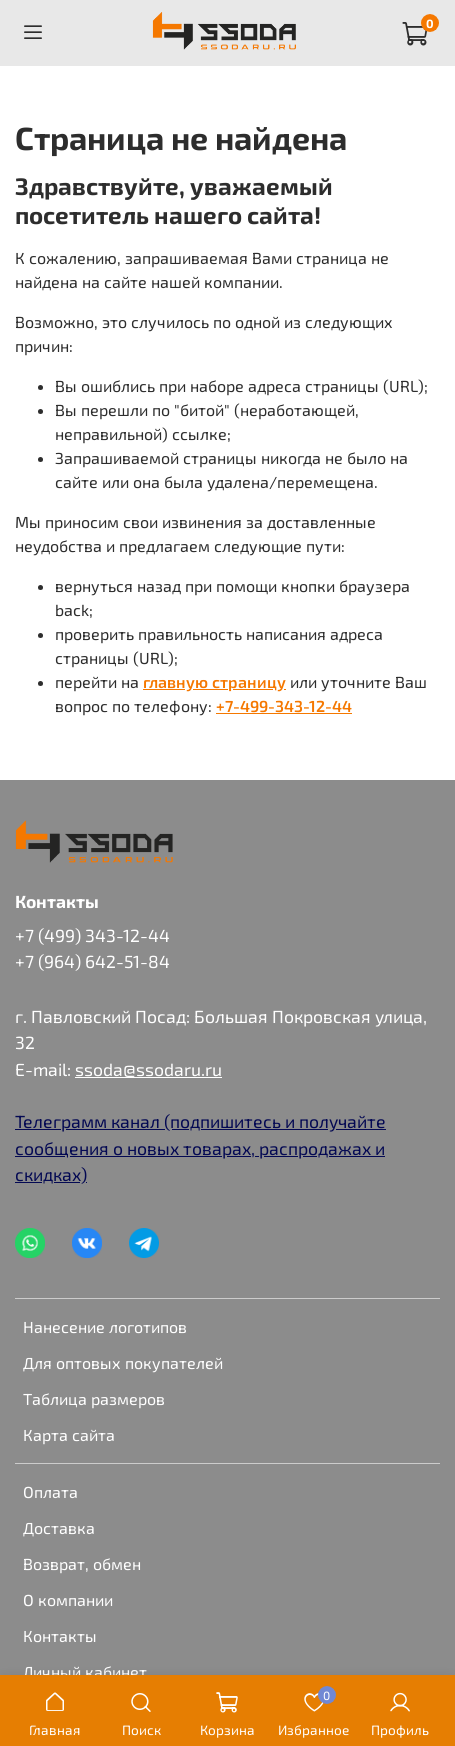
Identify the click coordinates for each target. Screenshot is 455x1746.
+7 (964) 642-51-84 (92, 961)
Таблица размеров (94, 1398)
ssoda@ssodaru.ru (148, 1069)
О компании (68, 1599)
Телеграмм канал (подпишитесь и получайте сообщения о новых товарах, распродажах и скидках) (200, 1147)
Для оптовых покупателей (123, 1362)
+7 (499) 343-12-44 (92, 935)
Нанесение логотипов (105, 1326)
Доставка (59, 1527)
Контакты (60, 1635)
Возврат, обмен (82, 1563)
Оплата (50, 1491)
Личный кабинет (85, 1671)
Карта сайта (69, 1434)
